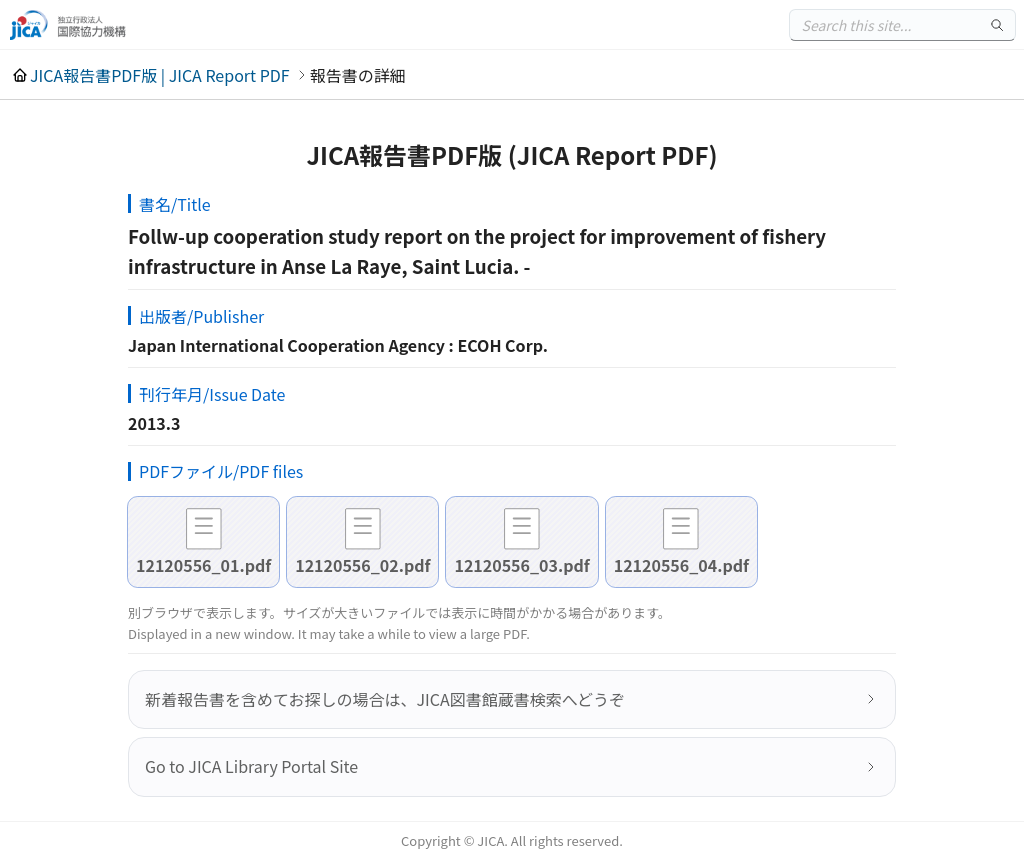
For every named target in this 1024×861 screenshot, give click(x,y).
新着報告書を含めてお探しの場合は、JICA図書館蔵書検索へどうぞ (385, 699)
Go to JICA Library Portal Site (251, 766)
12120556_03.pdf (521, 565)
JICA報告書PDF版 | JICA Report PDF (160, 75)
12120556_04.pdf (681, 565)
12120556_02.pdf (362, 565)
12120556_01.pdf (203, 565)
